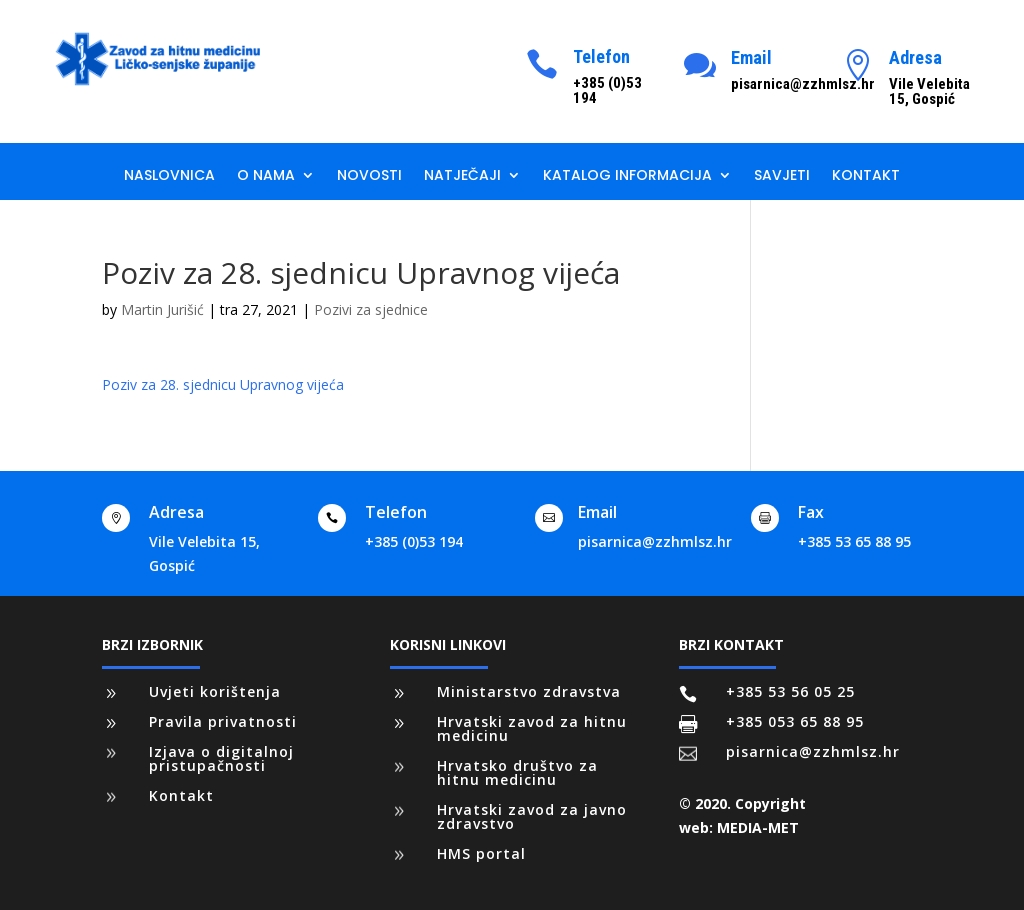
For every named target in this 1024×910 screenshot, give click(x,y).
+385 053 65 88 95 (795, 721)
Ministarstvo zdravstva (529, 691)
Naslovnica (169, 176)
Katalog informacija (627, 176)
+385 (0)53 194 (414, 541)
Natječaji (462, 176)
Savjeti (782, 176)
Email (751, 57)
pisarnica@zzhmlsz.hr (655, 541)
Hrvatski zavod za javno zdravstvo (532, 816)
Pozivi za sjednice (371, 309)
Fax (811, 512)
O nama (266, 176)
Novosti (369, 176)
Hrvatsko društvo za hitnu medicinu (517, 772)
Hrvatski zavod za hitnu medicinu (532, 728)
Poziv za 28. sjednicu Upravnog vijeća (223, 384)
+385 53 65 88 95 (854, 541)
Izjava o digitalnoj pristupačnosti (221, 758)
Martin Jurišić (162, 309)
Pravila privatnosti (223, 721)
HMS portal (481, 853)
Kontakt (866, 176)
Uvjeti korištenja (215, 691)
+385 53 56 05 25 (790, 691)
